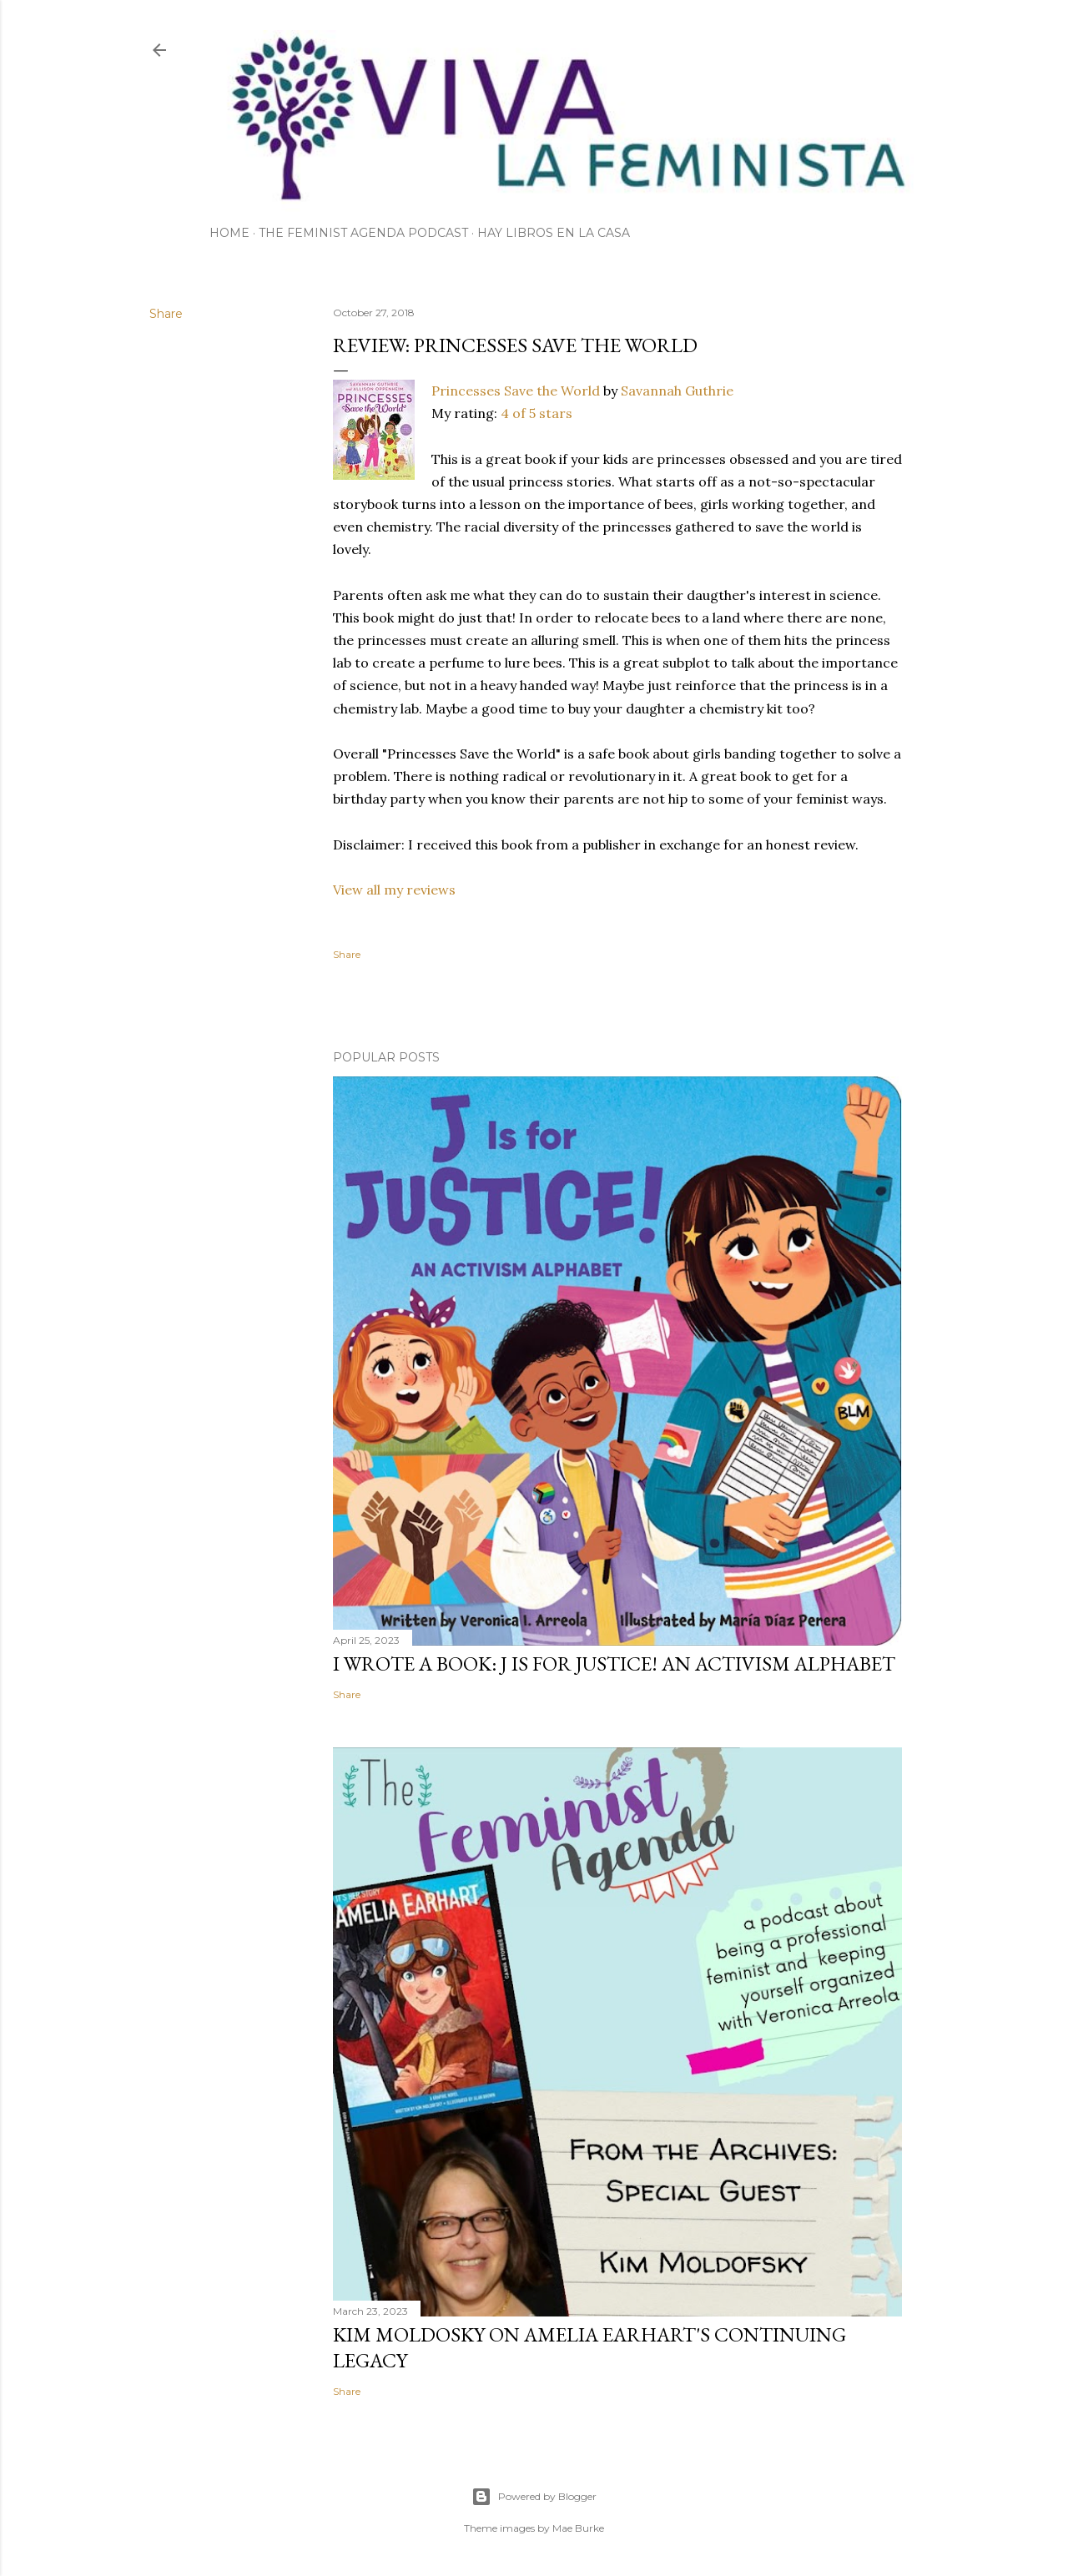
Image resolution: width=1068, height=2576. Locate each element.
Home (229, 232)
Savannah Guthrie (677, 390)
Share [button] (166, 313)
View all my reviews (394, 889)
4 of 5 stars (536, 413)
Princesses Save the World (515, 390)
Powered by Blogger (534, 2497)
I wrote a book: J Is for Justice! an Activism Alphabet (614, 1663)
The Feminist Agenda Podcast (363, 232)
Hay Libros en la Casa (553, 232)
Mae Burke (578, 2528)
